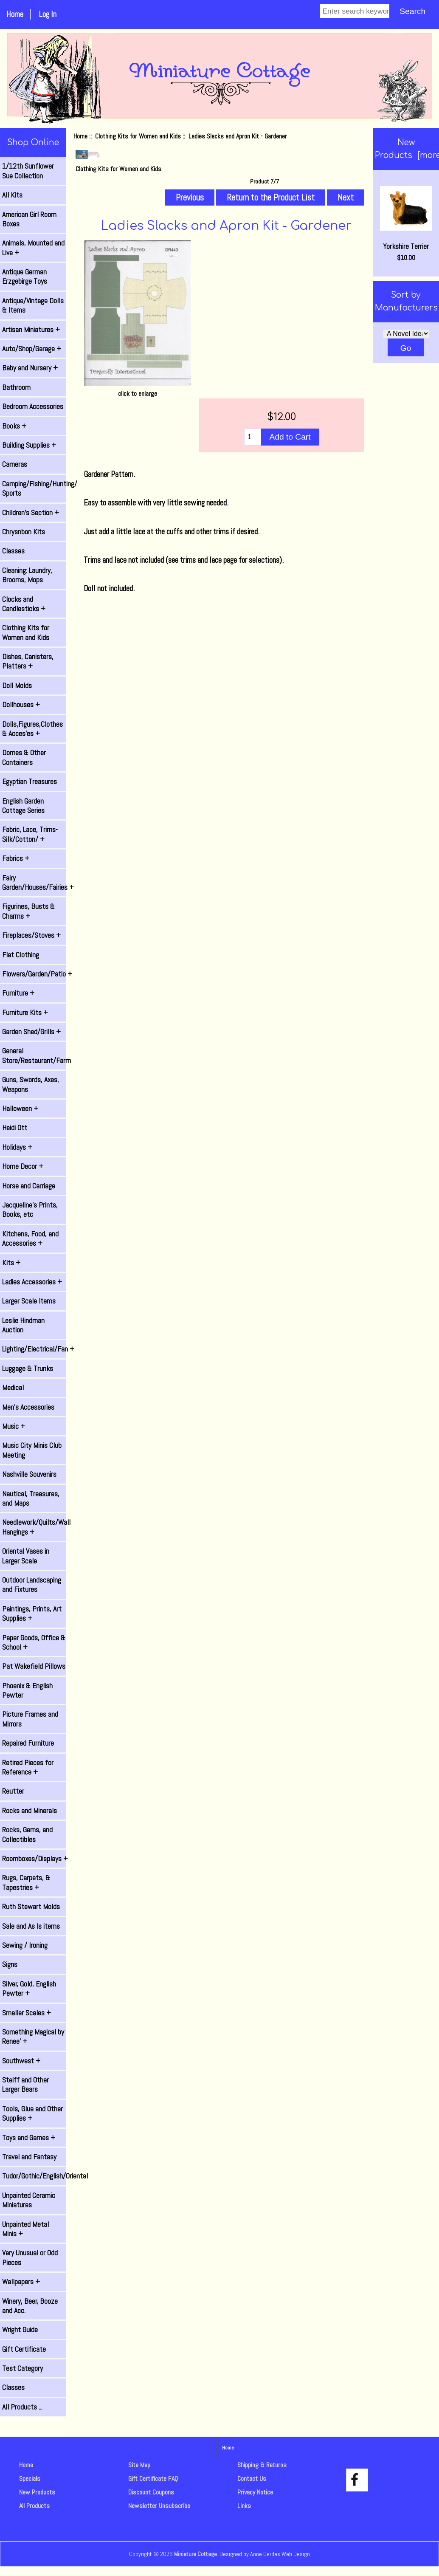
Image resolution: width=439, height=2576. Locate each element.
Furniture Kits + (25, 1012)
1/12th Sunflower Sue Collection (28, 170)
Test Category (22, 2368)
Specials (29, 2478)
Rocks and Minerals (29, 1810)
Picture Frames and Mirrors (30, 1719)
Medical (13, 1387)
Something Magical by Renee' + (33, 2036)
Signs (9, 1964)
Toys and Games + (28, 2137)
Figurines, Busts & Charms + (28, 911)
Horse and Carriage (28, 1186)
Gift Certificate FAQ (153, 2478)
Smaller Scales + (26, 2012)
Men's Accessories (28, 1407)
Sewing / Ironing (25, 1945)
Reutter (13, 1791)
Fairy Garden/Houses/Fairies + (34, 882)
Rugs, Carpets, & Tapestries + (26, 1882)
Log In (47, 14)
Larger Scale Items (29, 1301)
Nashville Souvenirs (29, 1474)
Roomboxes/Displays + (34, 1858)
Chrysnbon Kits (23, 531)
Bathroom (16, 387)
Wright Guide (20, 2329)
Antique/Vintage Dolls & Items (33, 305)
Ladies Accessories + (32, 1282)
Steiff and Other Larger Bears (25, 2084)
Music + (13, 1426)
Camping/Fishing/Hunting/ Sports (34, 488)
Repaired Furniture (28, 1743)
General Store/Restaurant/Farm (34, 1055)
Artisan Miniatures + (31, 329)
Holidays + (17, 1147)
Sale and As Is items (31, 1926)
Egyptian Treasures (29, 781)
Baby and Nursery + (30, 367)
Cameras (14, 464)
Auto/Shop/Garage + (31, 348)
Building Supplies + (29, 445)
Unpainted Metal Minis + (25, 2229)
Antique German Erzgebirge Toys (24, 276)
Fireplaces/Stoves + (31, 935)
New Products (37, 2492)
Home (14, 14)
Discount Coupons (151, 2492)
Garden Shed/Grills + (31, 1031)
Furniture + (18, 993)
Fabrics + (15, 858)
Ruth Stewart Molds (31, 1906)
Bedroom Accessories (32, 406)
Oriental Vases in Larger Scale (25, 1555)
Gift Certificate (24, 2349)
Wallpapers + (21, 2281)
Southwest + (21, 2060)
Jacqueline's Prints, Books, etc (30, 1209)
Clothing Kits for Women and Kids (138, 136)
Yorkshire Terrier (406, 218)
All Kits (12, 195)
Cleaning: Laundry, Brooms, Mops (27, 575)
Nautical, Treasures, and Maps (30, 1498)
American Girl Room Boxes (29, 219)
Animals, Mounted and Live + (33, 247)
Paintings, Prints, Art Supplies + (32, 1613)
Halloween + (20, 1108)
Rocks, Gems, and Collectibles (27, 1834)
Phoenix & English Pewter (27, 1690)
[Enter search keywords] (354, 11)
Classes (13, 551)
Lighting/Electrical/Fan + (34, 1349)
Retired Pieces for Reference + (27, 1767)
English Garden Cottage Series (23, 805)
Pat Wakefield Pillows (33, 1666)
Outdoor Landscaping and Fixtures (31, 1584)
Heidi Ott (14, 1127)
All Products (34, 2505)
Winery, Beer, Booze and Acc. (30, 2306)
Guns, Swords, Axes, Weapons (30, 1084)
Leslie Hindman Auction (23, 1325)
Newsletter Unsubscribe (159, 2505)
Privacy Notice (255, 2492)
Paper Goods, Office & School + (33, 1642)
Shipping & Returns (262, 2464)
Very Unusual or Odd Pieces (30, 2257)
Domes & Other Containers (24, 757)
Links (244, 2505)
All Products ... (22, 2407)
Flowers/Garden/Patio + (34, 974)
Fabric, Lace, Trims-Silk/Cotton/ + (30, 834)
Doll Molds (17, 685)
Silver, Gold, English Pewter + (29, 1988)
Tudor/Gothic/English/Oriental (34, 2176)
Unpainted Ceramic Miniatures (28, 2200)
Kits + (11, 1262)
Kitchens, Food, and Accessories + (30, 1238)
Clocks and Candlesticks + (23, 604)
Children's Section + (30, 512)
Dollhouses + (21, 704)
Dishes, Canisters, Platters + (27, 661)
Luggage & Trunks (27, 1368)
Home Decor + (22, 1166)
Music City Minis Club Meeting (32, 1450)
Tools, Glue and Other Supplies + (32, 2113)
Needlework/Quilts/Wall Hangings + (34, 1527)
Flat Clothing (20, 954)
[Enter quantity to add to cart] (252, 437)
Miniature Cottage (195, 2554)
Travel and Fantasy (29, 2156)
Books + (14, 426)
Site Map (139, 2464)
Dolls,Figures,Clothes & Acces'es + (32, 728)
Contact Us (251, 2478)
